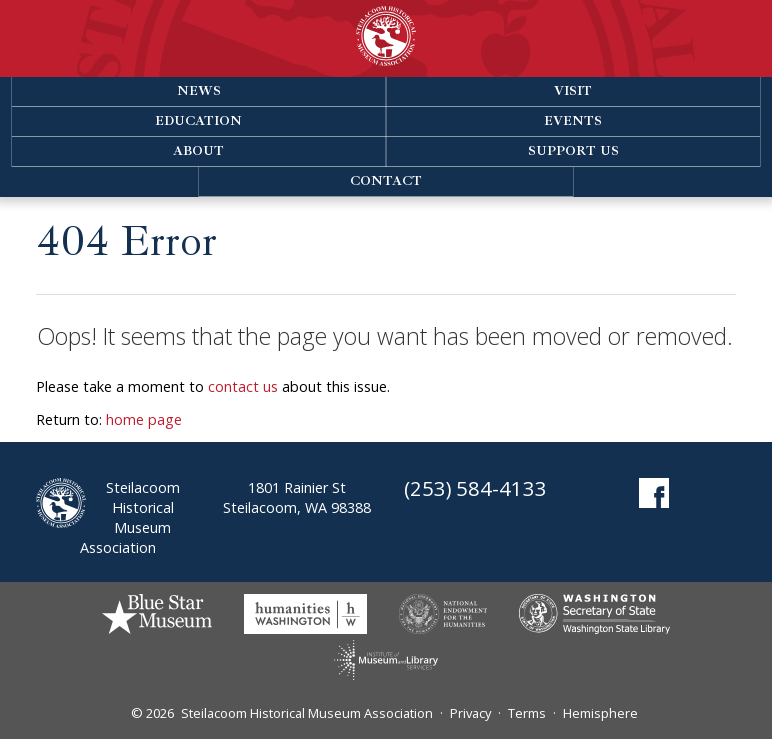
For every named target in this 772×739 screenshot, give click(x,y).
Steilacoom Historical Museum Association (307, 713)
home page (144, 419)
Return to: (109, 419)
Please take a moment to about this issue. (213, 386)
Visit (573, 91)
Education (198, 121)
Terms (527, 713)
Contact (386, 181)
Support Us (573, 151)
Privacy (470, 713)
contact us (243, 386)
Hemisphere (600, 713)
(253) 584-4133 (475, 488)
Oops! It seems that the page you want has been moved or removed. (385, 336)
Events (573, 121)
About (198, 151)
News (199, 91)
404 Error (127, 241)
